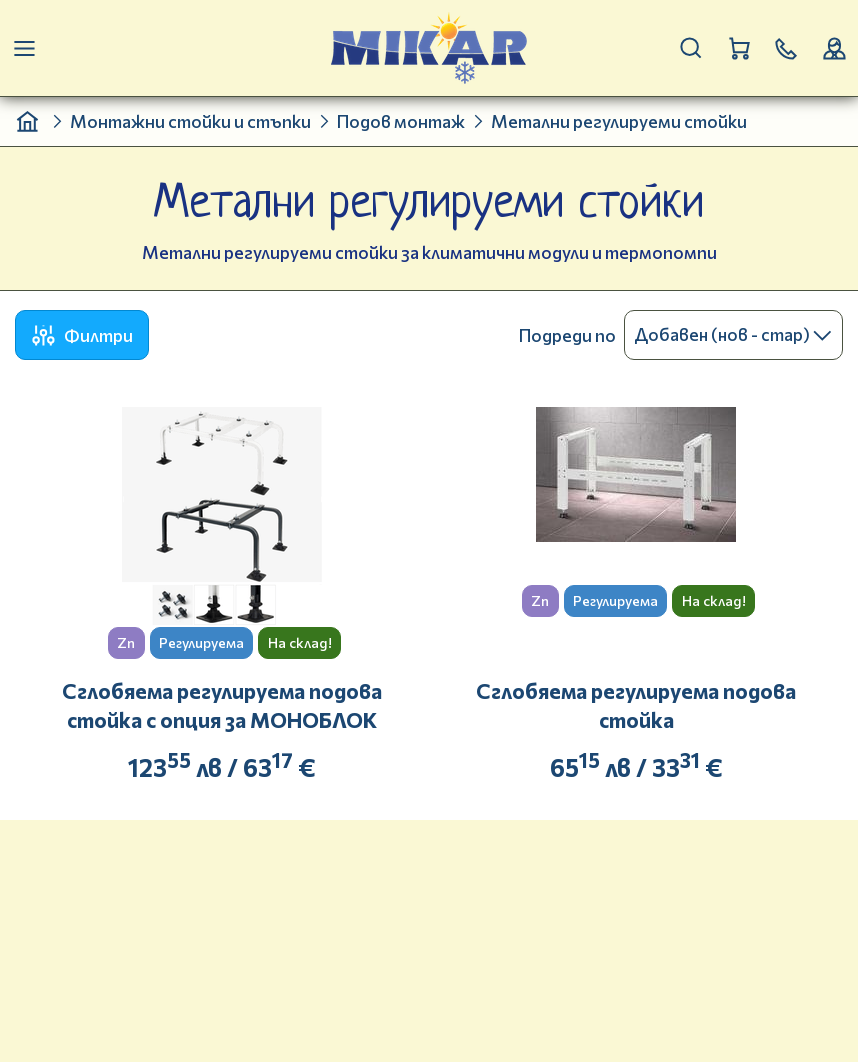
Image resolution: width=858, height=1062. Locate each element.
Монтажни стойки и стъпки (190, 121)
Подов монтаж (401, 121)
